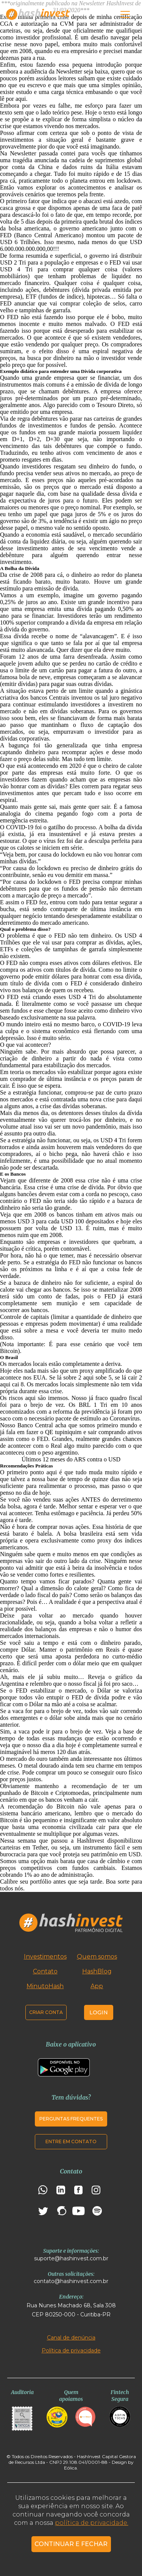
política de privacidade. (91, 2522)
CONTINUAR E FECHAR (71, 2544)
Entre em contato (71, 2141)
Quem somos (97, 1956)
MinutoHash (45, 1986)
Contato (45, 1971)
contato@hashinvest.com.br (71, 2281)
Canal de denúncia (71, 2337)
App (97, 1986)
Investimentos (45, 1956)
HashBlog (97, 1971)
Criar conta (46, 2012)
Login (98, 2012)
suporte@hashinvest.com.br (71, 2258)
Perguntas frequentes (71, 2119)
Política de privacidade (71, 2350)
